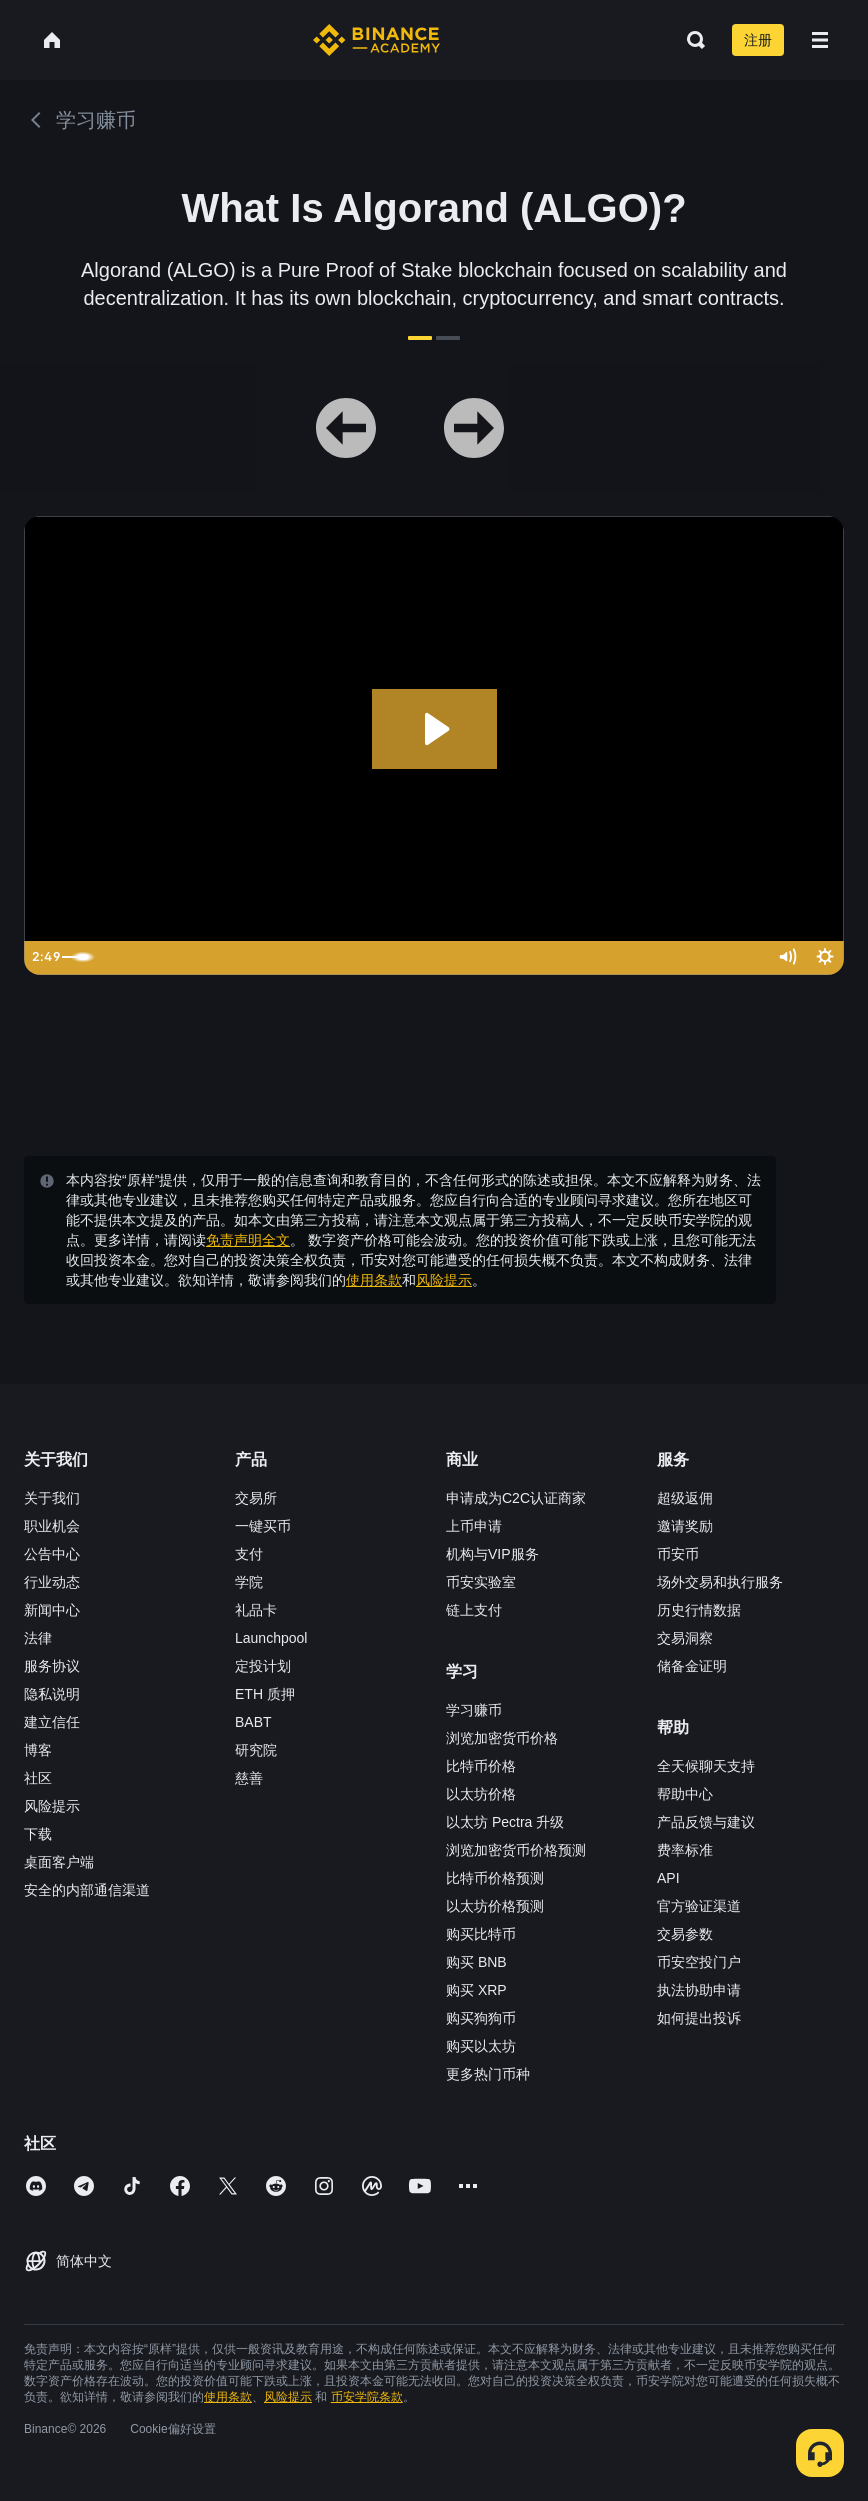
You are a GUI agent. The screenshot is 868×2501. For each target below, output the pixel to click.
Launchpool (271, 1638)
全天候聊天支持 (706, 1766)
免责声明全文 (248, 1240)
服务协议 (52, 1666)
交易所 (256, 1498)
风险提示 (444, 1280)
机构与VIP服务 (492, 1554)
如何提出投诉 (699, 2018)
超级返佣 (685, 1498)
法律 (38, 1638)
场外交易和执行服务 (720, 1582)
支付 (249, 1554)
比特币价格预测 (495, 1878)
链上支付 (474, 1610)
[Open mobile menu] (820, 40)
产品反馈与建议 (706, 1822)
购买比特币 (481, 1934)
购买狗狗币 (481, 2018)
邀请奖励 (685, 1526)
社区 (38, 1778)
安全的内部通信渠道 (87, 1890)
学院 (249, 1582)
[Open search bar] (690, 40)
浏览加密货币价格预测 (516, 1850)
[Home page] (376, 40)
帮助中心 (685, 1794)
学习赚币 (474, 1710)
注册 (758, 40)
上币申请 (474, 1526)
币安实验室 (481, 1582)
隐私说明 (52, 1694)
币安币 (678, 1554)
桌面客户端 (59, 1862)
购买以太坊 (481, 2046)
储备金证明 (692, 1666)
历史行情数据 (699, 1610)
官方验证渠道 (699, 1906)
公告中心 (52, 1554)
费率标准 (685, 1850)
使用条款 (374, 1280)
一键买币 (263, 1526)
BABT (253, 1722)
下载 (38, 1834)
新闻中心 (52, 1610)
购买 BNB (476, 1962)
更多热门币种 (488, 2074)
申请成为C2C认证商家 (516, 1498)
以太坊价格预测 (495, 1906)
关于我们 (52, 1498)
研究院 (256, 1750)
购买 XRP (476, 1990)
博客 (38, 1750)
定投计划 (263, 1666)
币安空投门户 (699, 1962)
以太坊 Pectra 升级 (505, 1822)
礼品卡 (256, 1610)
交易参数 (685, 1934)
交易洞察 (685, 1638)
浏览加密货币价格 (502, 1738)
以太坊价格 (481, 1794)
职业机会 (52, 1526)
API (668, 1878)
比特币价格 (481, 1766)
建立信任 (52, 1722)
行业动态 (52, 1582)
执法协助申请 (699, 1990)
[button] (820, 40)
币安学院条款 (367, 2397)
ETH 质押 (265, 1694)
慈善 (249, 1778)
